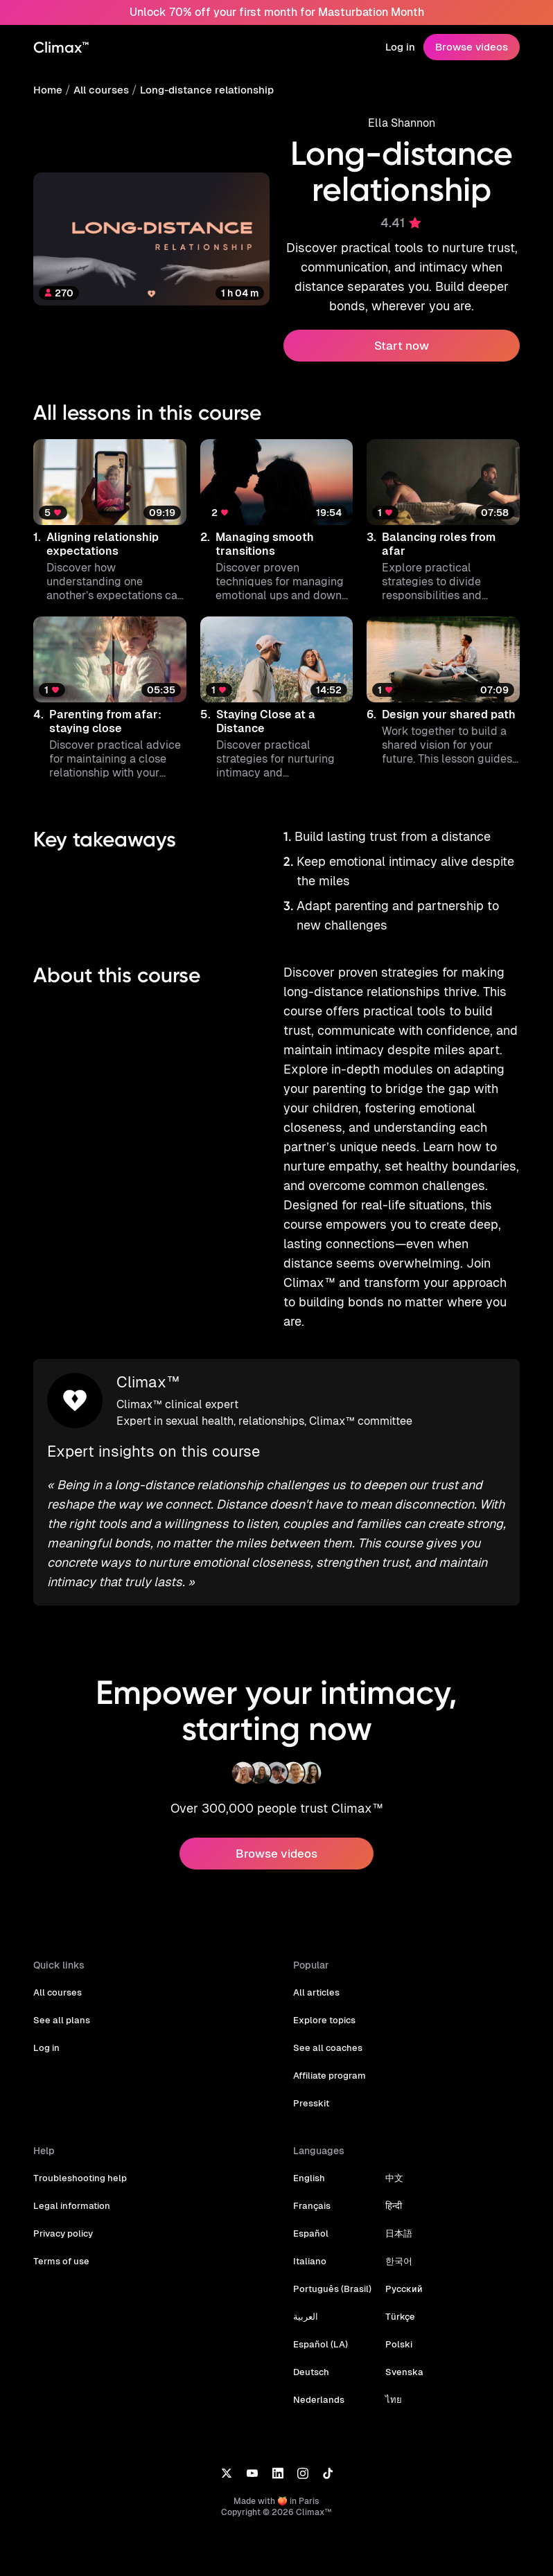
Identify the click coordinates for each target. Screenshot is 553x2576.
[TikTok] (327, 2452)
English (308, 2159)
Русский (400, 2269)
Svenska (400, 2353)
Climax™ (147, 1363)
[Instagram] (302, 2452)
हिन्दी (390, 2186)
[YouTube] (252, 2452)
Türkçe (396, 2297)
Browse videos (472, 46)
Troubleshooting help (77, 2159)
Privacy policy (62, 2214)
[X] (226, 2452)
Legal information (70, 2186)
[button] (109, 521)
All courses (100, 89)
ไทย (390, 2380)
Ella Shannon (401, 123)
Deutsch (310, 2353)
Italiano (308, 2242)
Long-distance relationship (202, 89)
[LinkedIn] (277, 2452)
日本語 (395, 2214)
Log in (401, 46)
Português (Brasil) (330, 2269)
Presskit (310, 2084)
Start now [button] (402, 345)
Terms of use (60, 2242)
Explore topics (323, 2001)
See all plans (60, 2001)
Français (311, 2186)
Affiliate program (328, 2056)
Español (310, 2214)
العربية (305, 2297)
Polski (394, 2325)
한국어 (395, 2242)
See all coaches (326, 2028)
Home (47, 89)
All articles (315, 1973)
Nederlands (317, 2380)
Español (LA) (319, 2325)
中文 (391, 2159)
